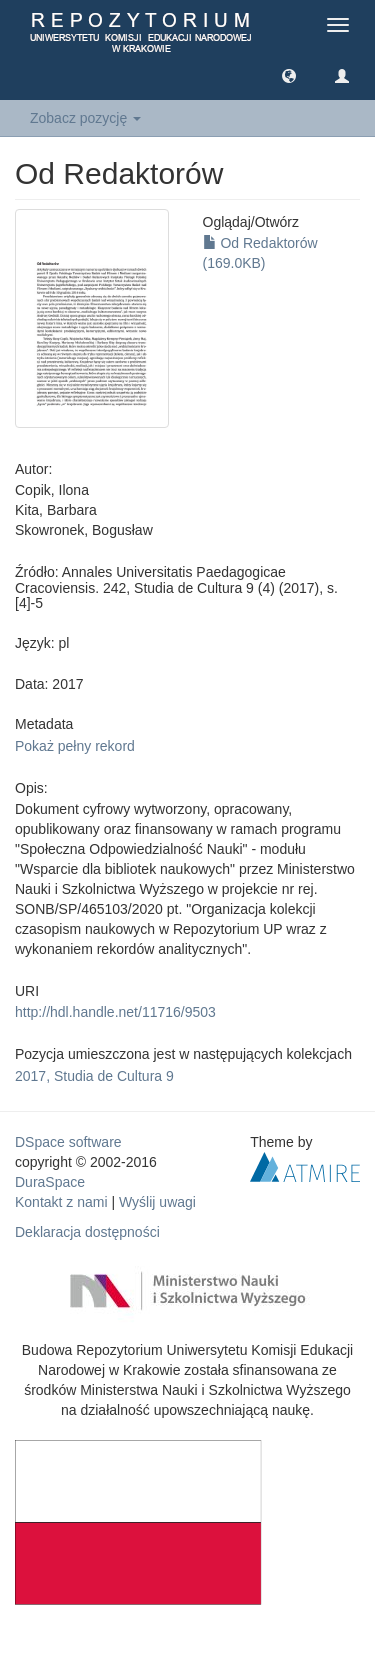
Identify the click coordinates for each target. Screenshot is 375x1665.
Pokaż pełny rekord (75, 746)
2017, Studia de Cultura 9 (94, 1076)
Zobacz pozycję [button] (85, 118)
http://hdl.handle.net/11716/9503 (115, 1012)
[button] (289, 75)
